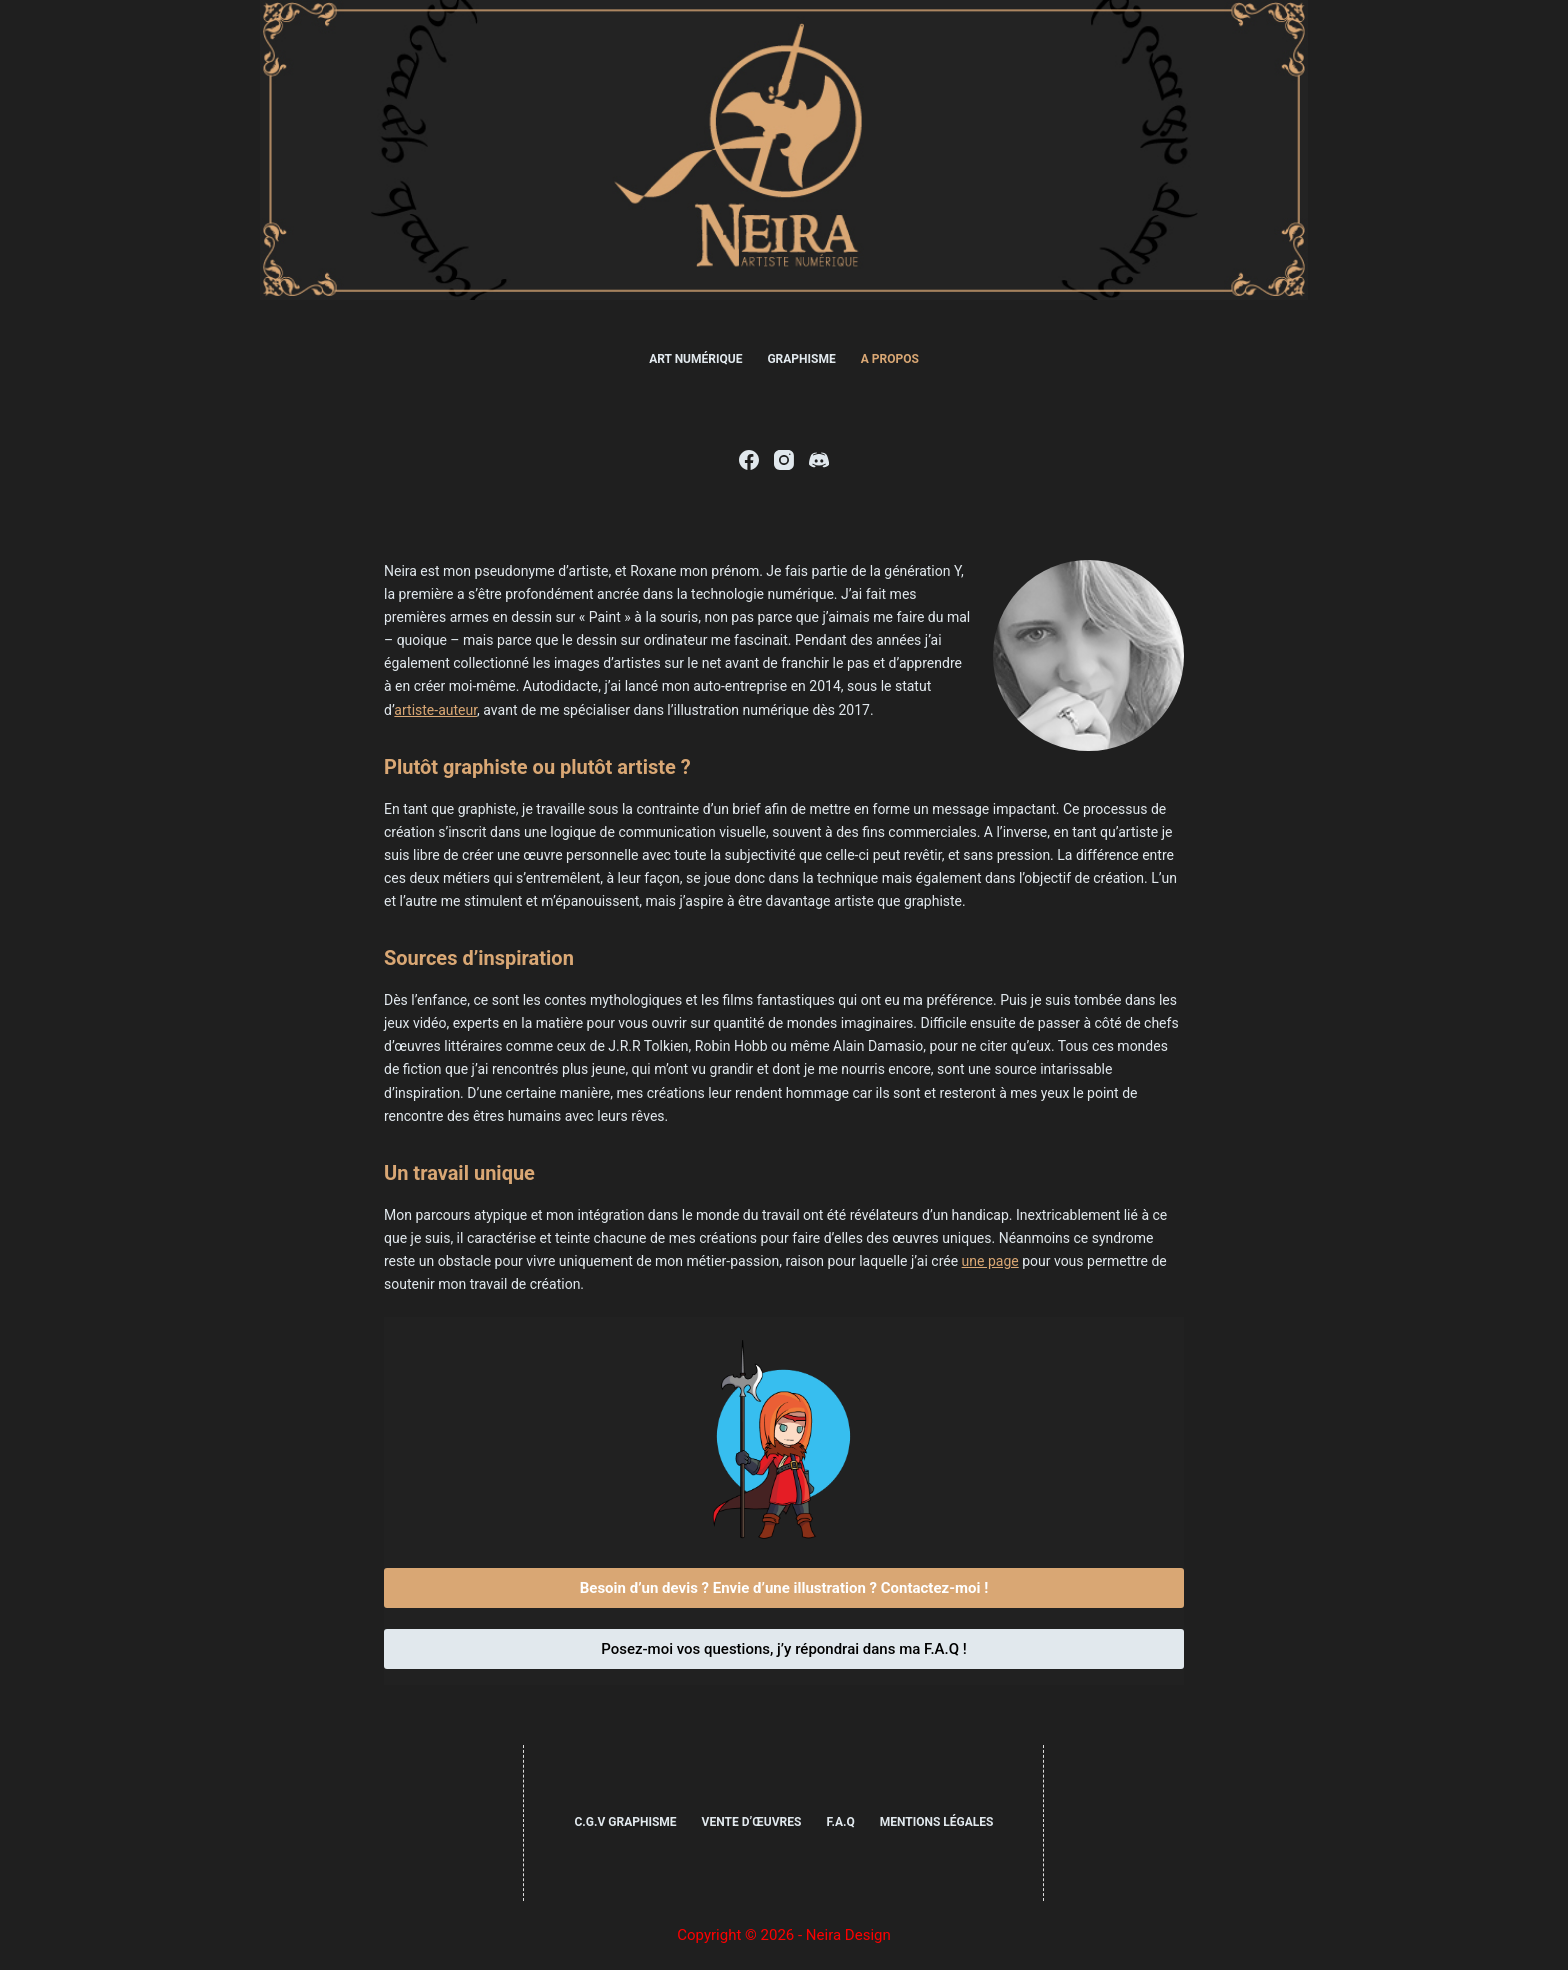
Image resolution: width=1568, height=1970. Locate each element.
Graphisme (801, 359)
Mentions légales (937, 1822)
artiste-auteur (435, 710)
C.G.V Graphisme (625, 1822)
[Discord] (819, 460)
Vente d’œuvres (752, 1822)
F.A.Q (840, 1822)
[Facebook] (749, 460)
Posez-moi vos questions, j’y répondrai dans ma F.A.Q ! (784, 1649)
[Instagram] (784, 460)
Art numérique (695, 359)
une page (990, 1261)
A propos (890, 359)
